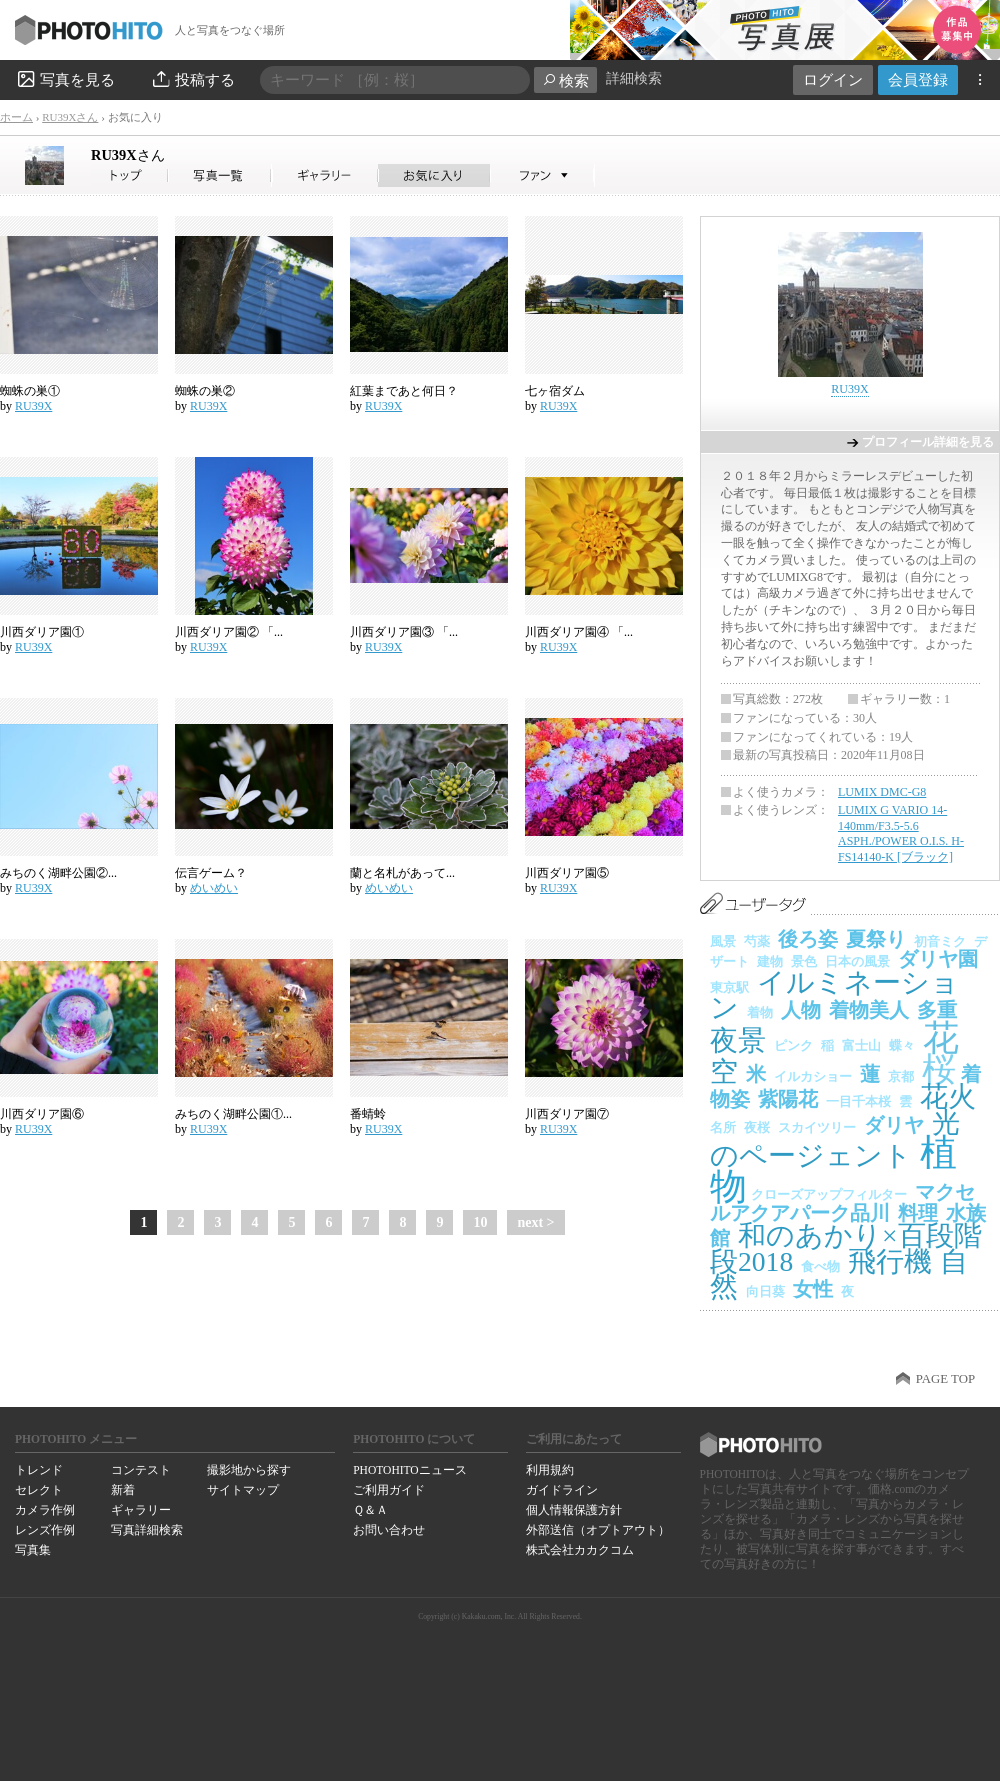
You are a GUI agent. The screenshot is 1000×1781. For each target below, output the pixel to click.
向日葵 (765, 1291)
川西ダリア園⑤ (567, 873)
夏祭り (876, 939)
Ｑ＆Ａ (370, 1510)
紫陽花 (788, 1099)
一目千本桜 (858, 1101)
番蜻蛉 (368, 1114)
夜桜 (757, 1127)
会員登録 (918, 79)
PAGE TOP (945, 1379)
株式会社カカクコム (580, 1550)
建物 (770, 961)
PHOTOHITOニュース (409, 1470)
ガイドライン (562, 1490)
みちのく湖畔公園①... (233, 1114)
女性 (813, 1289)
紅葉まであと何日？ (404, 391)
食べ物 (820, 1266)
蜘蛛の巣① (30, 391)
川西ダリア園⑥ (42, 1114)
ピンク (793, 1045)
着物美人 (869, 1010)
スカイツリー (817, 1127)
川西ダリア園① (42, 632)
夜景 (738, 1040)
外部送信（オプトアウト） (598, 1530)
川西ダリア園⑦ (567, 1114)
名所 (723, 1127)
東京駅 (729, 987)
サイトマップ (243, 1490)
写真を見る (65, 79)
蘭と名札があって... (402, 873)
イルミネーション (834, 995)
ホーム (16, 117)
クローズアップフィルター (829, 1194)
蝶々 (902, 1045)
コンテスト (141, 1470)
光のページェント (835, 1139)
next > (535, 1222)
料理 (918, 1213)
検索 (565, 80)
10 (480, 1222)
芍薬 (757, 941)
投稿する (192, 79)
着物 (760, 1012)
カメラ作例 (45, 1510)
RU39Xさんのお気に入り (434, 175)
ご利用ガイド (389, 1490)
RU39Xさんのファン (542, 175)
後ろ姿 (808, 939)
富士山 (861, 1045)
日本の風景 (857, 961)
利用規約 (550, 1470)
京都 (901, 1076)
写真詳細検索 (147, 1530)
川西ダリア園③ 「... (404, 632)
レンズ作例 (45, 1530)
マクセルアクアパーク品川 (842, 1202)
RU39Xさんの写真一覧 (220, 175)
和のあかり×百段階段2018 (846, 1248)
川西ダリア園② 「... (229, 632)
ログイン (833, 79)
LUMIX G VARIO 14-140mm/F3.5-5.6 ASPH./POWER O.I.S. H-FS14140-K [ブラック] (901, 833)
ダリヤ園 (938, 959)
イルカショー (813, 1076)
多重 (937, 1010)
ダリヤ (894, 1125)
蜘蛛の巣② (205, 391)
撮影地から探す (249, 1470)
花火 (948, 1096)
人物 (801, 1010)
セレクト (39, 1490)
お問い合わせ (389, 1530)
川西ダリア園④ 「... (579, 632)
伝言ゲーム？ (211, 873)
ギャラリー (141, 1510)
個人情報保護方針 (574, 1510)
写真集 (33, 1550)
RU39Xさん (70, 117)
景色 (804, 961)
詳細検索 (634, 78)
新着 (123, 1490)
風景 (723, 941)
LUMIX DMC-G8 (882, 792)
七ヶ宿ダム (555, 391)
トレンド (39, 1470)
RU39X (128, 155)
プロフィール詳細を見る (928, 442)
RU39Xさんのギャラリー (325, 175)
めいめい (214, 888)
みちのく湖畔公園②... (58, 873)
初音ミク (940, 941)
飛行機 (890, 1261)
